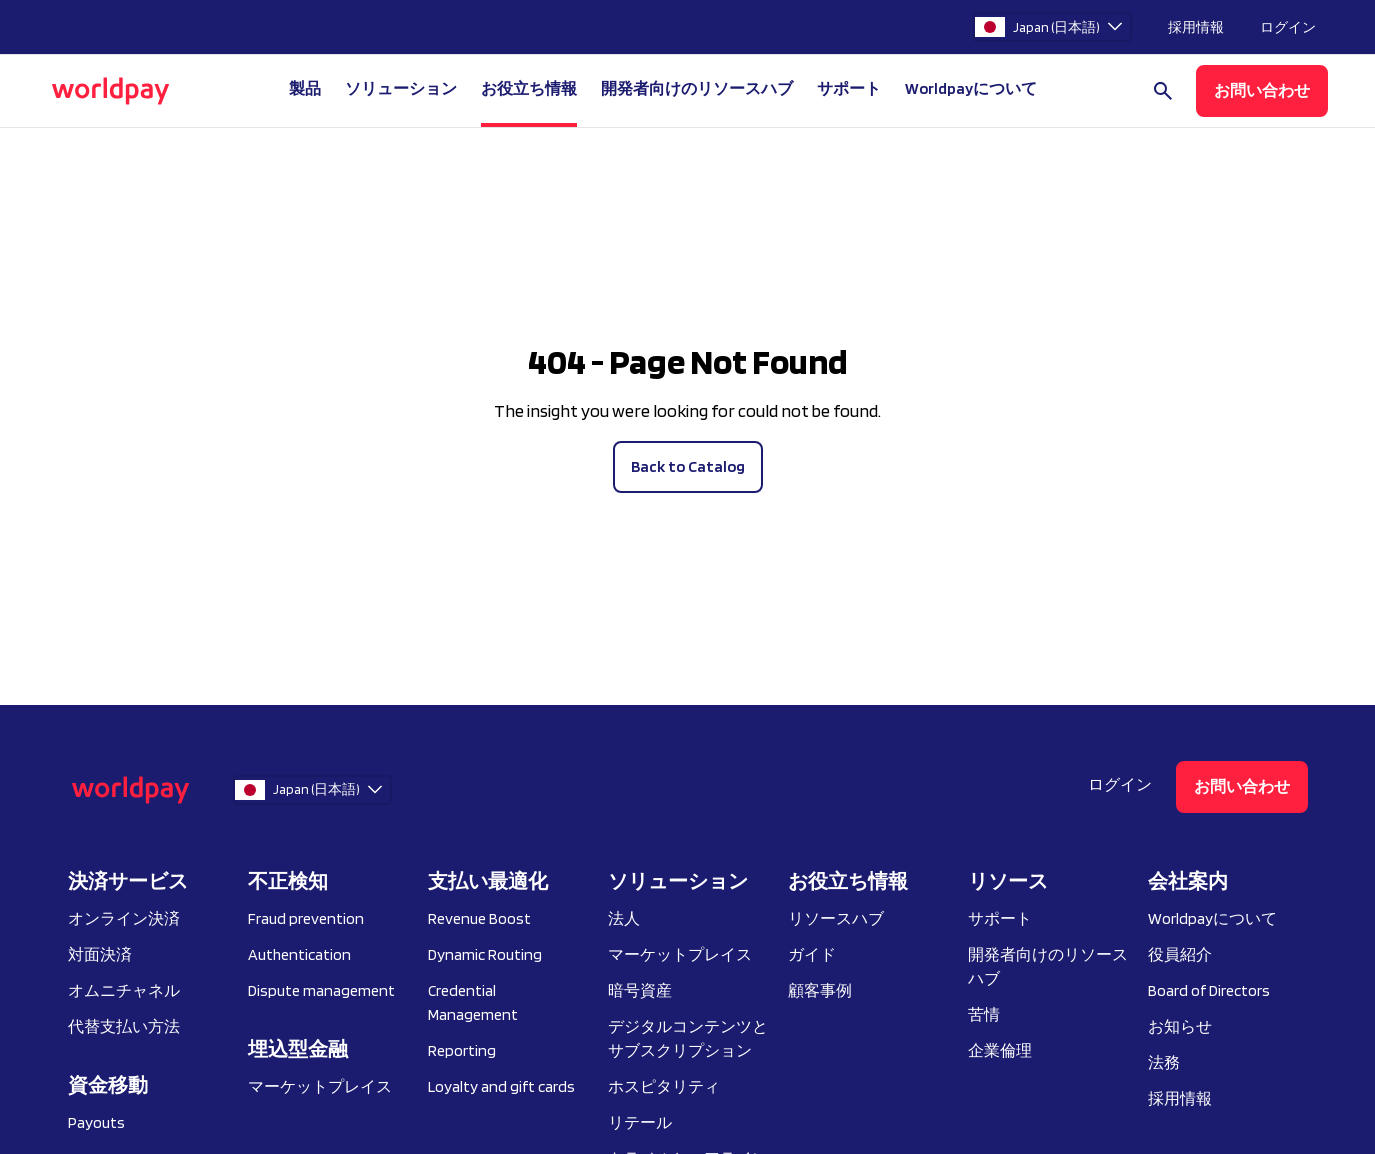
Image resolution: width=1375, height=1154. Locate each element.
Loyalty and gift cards (501, 1086)
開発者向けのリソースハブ (697, 88)
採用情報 (1196, 27)
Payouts (96, 1122)
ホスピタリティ (664, 1086)
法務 (1164, 1062)
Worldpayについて (1212, 918)
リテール (640, 1122)
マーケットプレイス (320, 1086)
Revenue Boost (479, 918)
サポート (849, 88)
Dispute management (321, 990)
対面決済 (100, 954)
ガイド (812, 954)
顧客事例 (820, 990)
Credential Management (473, 1002)
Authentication (299, 954)
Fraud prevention (306, 918)
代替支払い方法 (124, 1026)
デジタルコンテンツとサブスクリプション (688, 1038)
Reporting (462, 1050)
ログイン (1288, 27)
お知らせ (1180, 1026)
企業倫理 (1000, 1050)
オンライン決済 (124, 918)
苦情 (984, 1014)
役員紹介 (1180, 954)
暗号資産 (640, 990)
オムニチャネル (124, 990)
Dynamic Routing (485, 954)
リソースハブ (836, 918)
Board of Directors (1209, 990)
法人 (624, 918)
